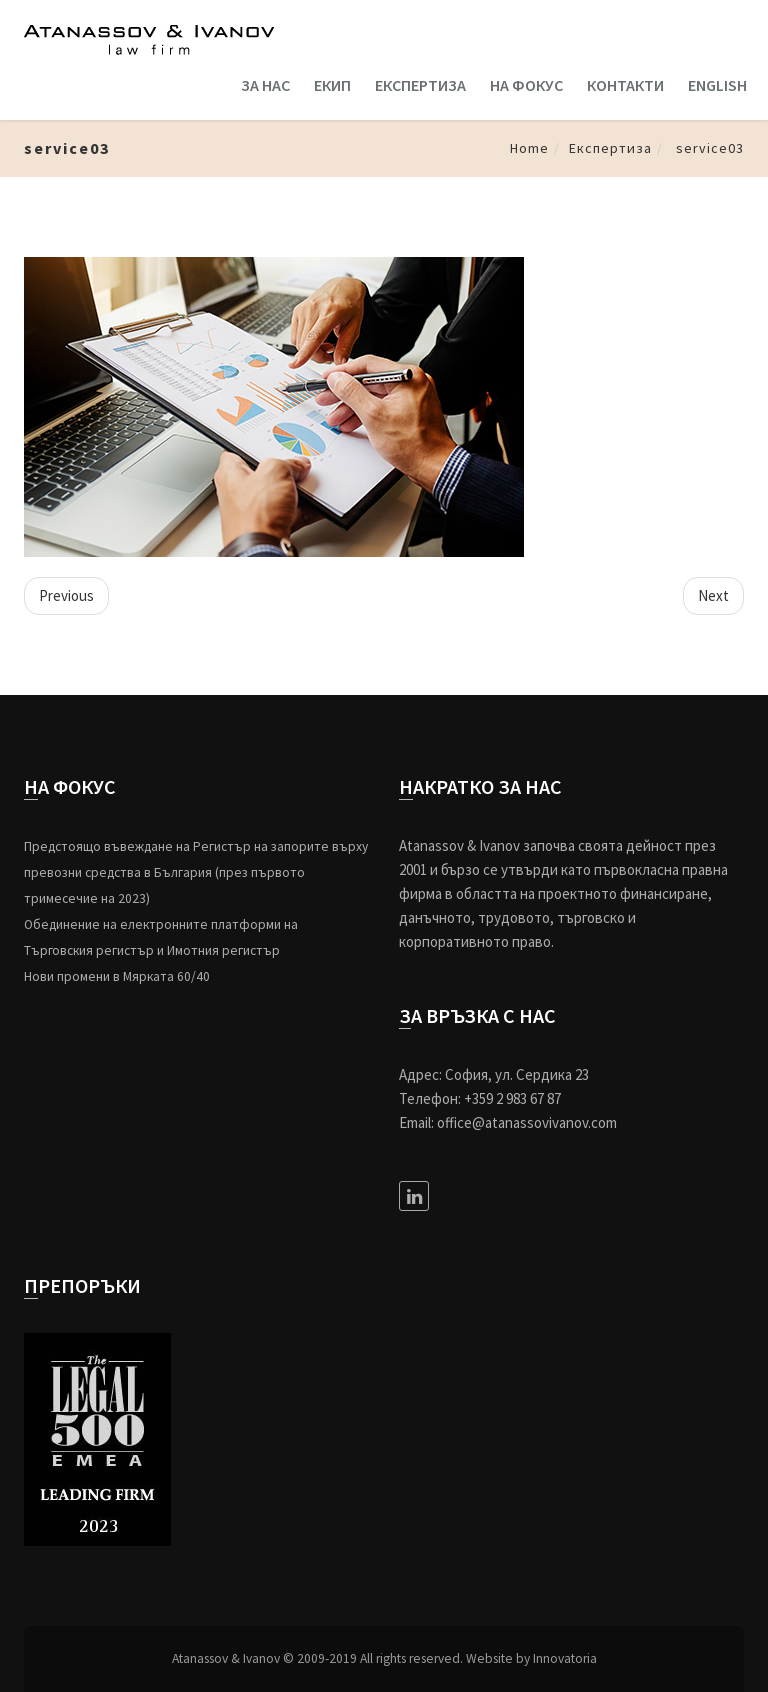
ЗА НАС (265, 85)
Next (713, 595)
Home (529, 148)
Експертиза (610, 148)
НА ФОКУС (526, 85)
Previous (66, 595)
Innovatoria (565, 1658)
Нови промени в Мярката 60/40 (117, 976)
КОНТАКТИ (625, 85)
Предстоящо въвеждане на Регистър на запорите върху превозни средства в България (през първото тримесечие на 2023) (196, 872)
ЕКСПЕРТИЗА (420, 85)
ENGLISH (717, 85)
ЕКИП (332, 85)
